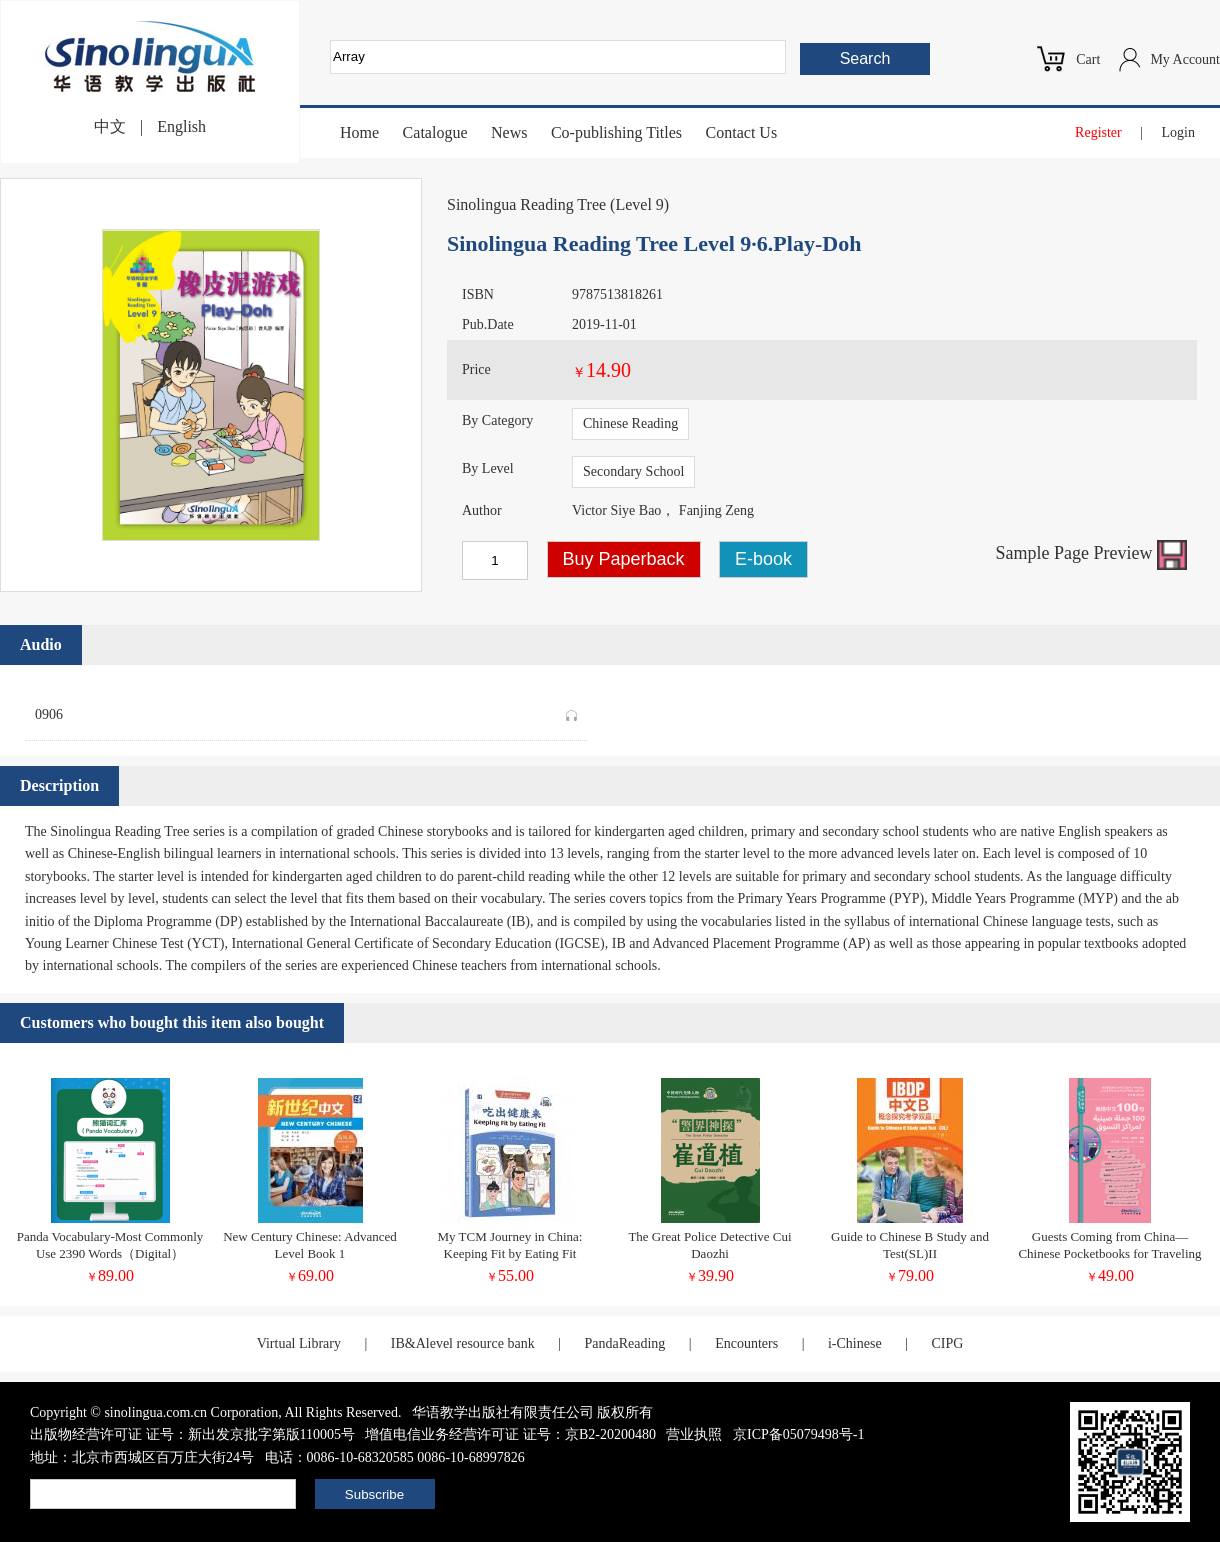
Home (359, 132)
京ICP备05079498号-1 (798, 1434)
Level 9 (639, 204)
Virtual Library (299, 1343)
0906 (306, 711)
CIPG (947, 1343)
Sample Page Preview (1091, 553)
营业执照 (694, 1434)
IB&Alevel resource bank (463, 1343)
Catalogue (435, 132)
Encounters (746, 1343)
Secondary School (633, 471)
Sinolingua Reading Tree (526, 204)
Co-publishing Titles (616, 132)
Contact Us (742, 132)
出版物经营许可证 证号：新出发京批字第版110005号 (192, 1434)
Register (1098, 132)
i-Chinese (855, 1343)
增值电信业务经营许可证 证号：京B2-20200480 (510, 1434)
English (181, 126)
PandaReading (624, 1343)
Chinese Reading (630, 423)
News (509, 132)
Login (1178, 132)
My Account (1185, 59)
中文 (110, 126)
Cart (1088, 59)
